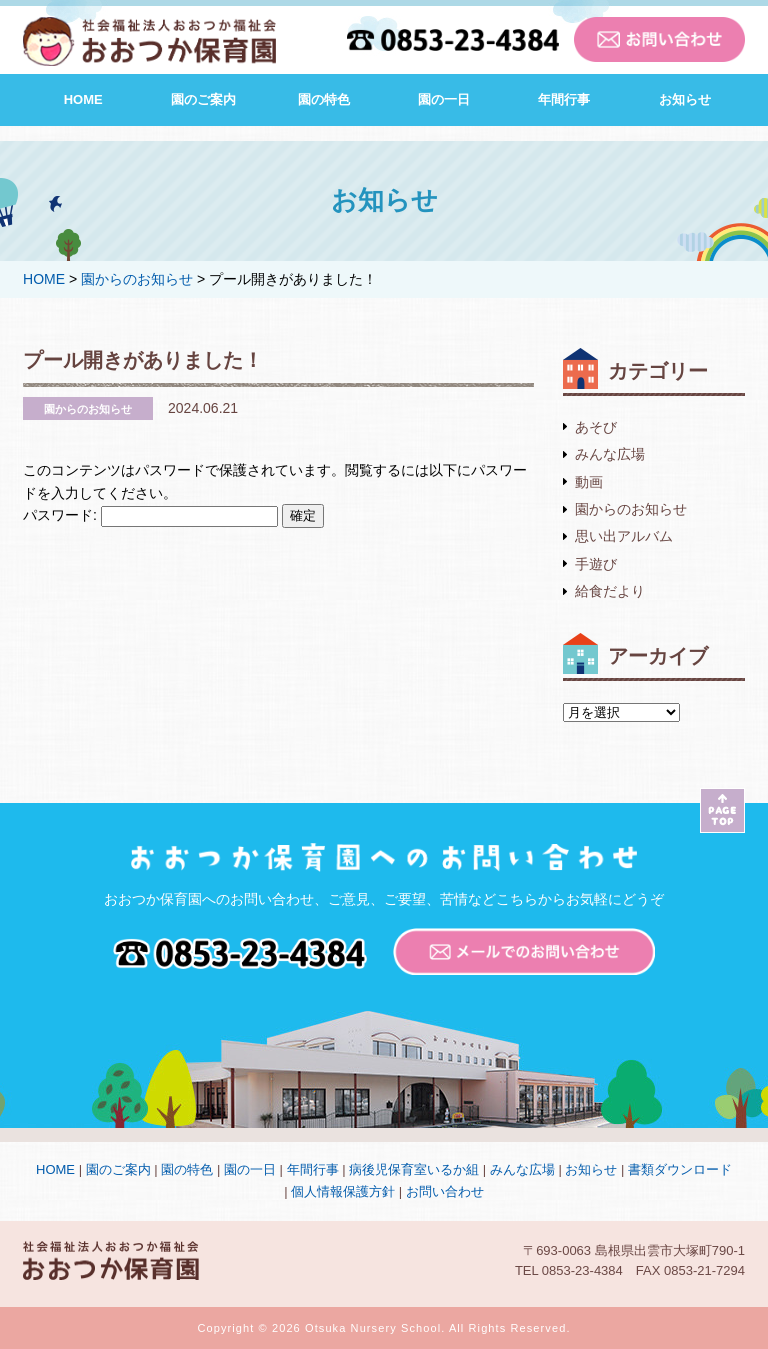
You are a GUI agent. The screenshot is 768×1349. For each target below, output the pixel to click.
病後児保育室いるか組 (414, 1169)
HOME (83, 99)
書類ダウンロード (680, 1169)
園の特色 (324, 99)
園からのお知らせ (631, 509)
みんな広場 (610, 454)
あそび (596, 427)
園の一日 (444, 99)
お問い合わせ (445, 1191)
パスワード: (150, 515)
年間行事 (564, 99)
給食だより (610, 591)
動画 (589, 482)
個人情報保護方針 (343, 1191)
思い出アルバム (624, 536)
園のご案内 (203, 99)
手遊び (596, 564)
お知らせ (685, 99)
